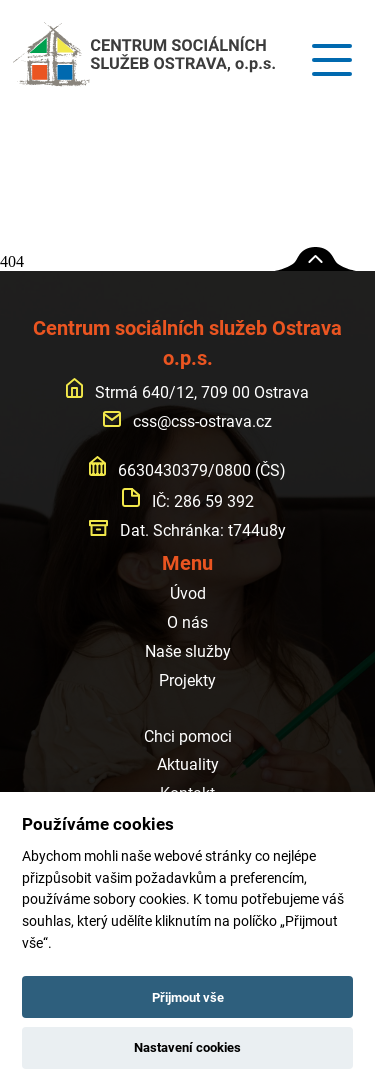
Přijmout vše (188, 997)
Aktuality (188, 764)
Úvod (188, 593)
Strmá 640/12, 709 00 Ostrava (188, 392)
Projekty (187, 680)
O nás (187, 622)
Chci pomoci (188, 736)
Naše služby (188, 651)
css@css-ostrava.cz (187, 421)
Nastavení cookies (187, 1047)
